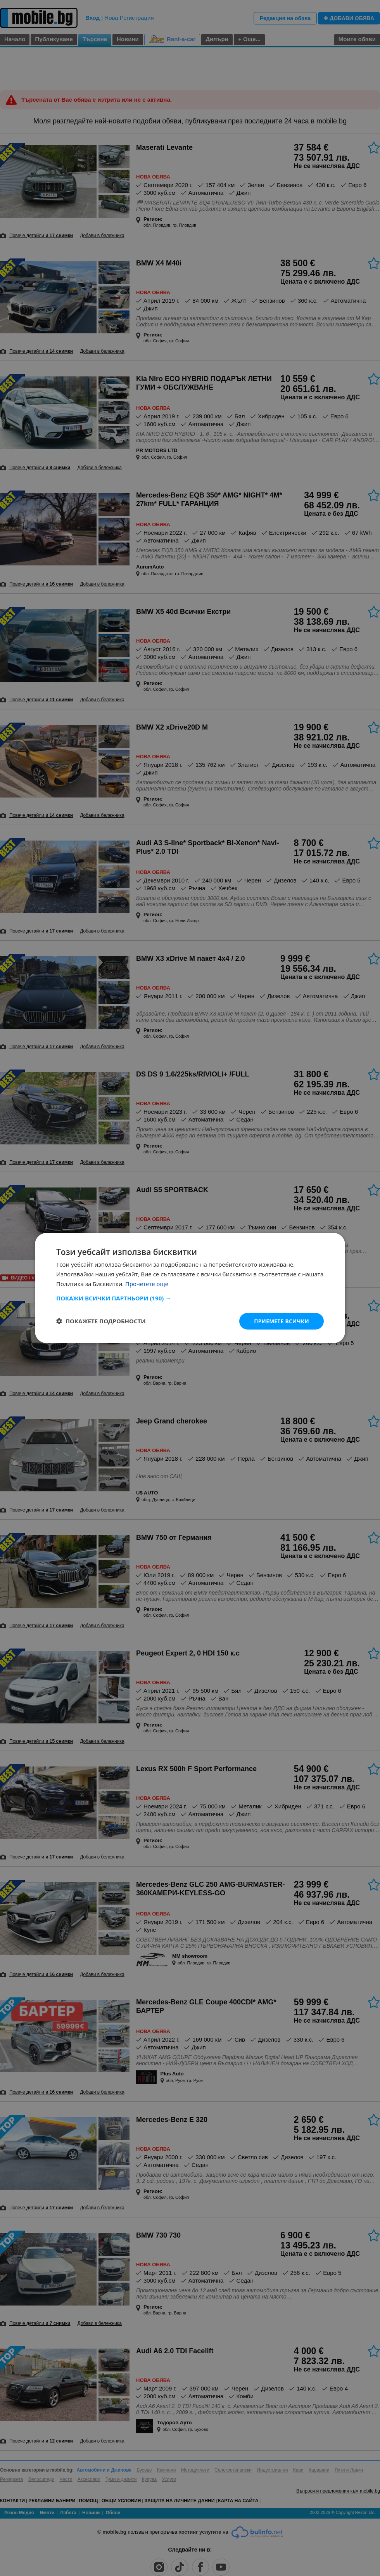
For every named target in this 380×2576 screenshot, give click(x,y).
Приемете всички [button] (280, 1320)
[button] (190, 1297)
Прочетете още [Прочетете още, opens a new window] (147, 1283)
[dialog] (190, 1288)
